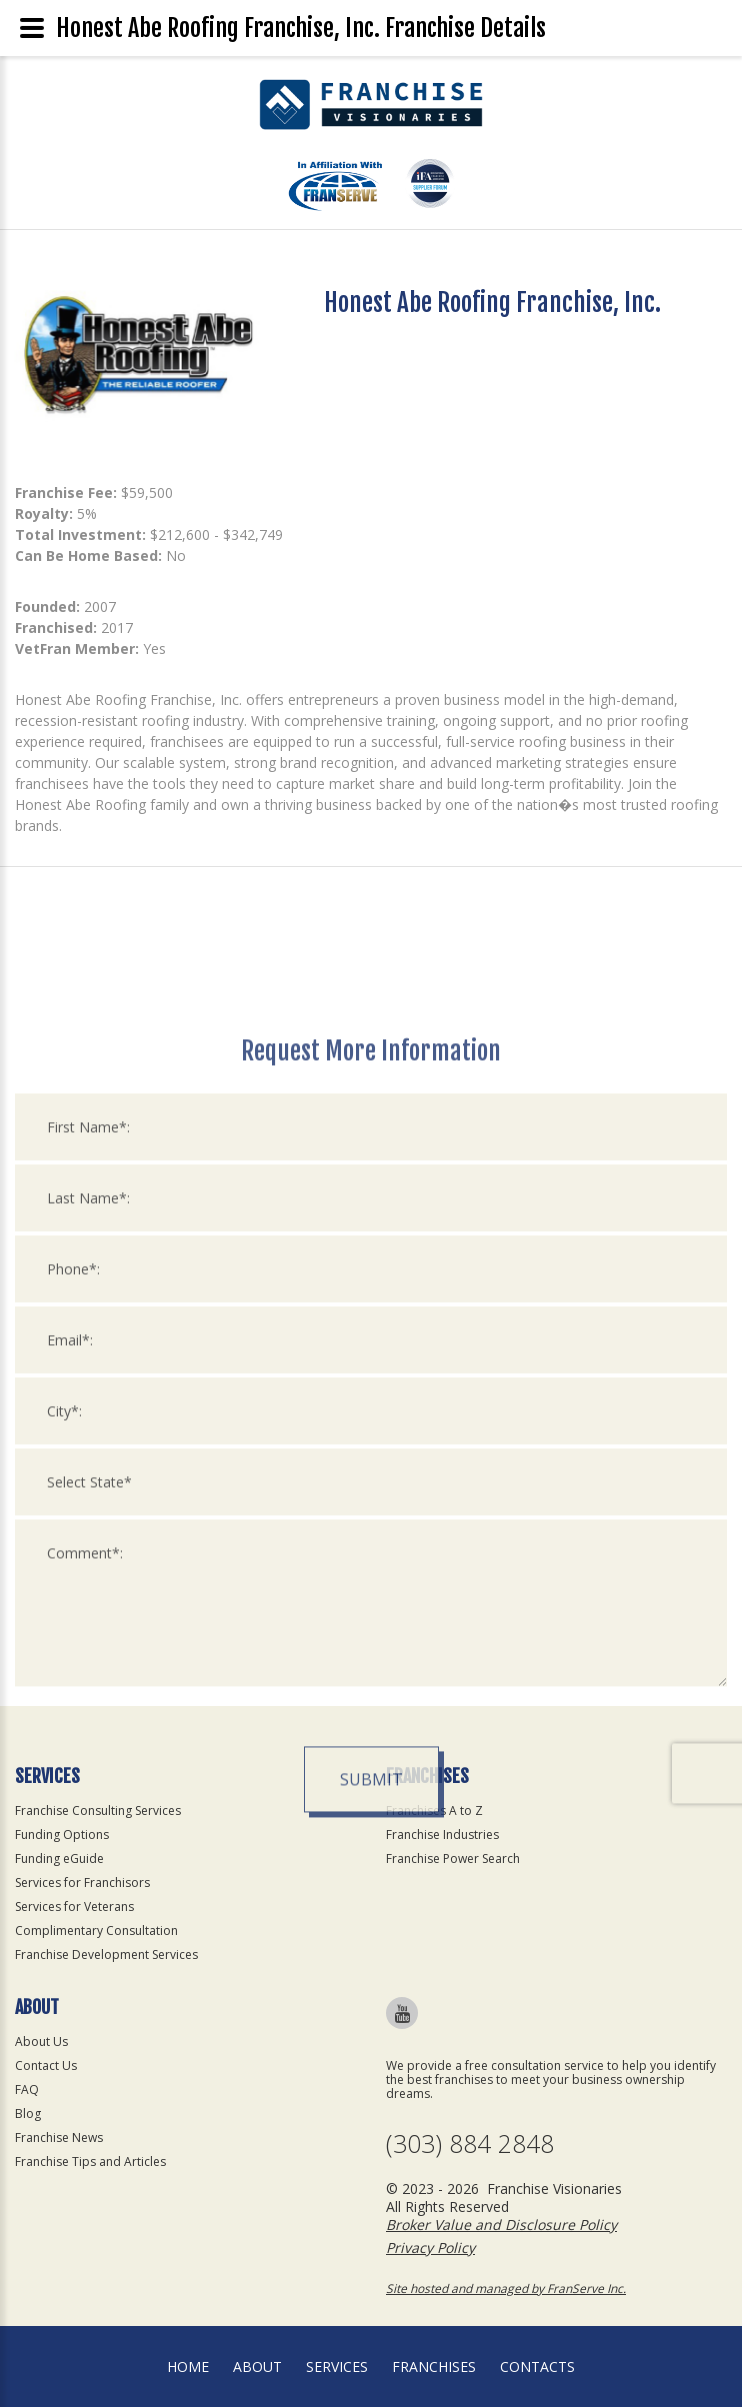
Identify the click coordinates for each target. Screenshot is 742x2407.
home (188, 2366)
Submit (371, 2071)
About (257, 2366)
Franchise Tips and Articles (90, 2161)
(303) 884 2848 (470, 2143)
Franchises (434, 2366)
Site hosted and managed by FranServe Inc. (506, 2288)
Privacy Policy (430, 2247)
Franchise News (59, 2137)
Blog (28, 2113)
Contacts (537, 2366)
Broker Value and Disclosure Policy (501, 2224)
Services (337, 2366)
